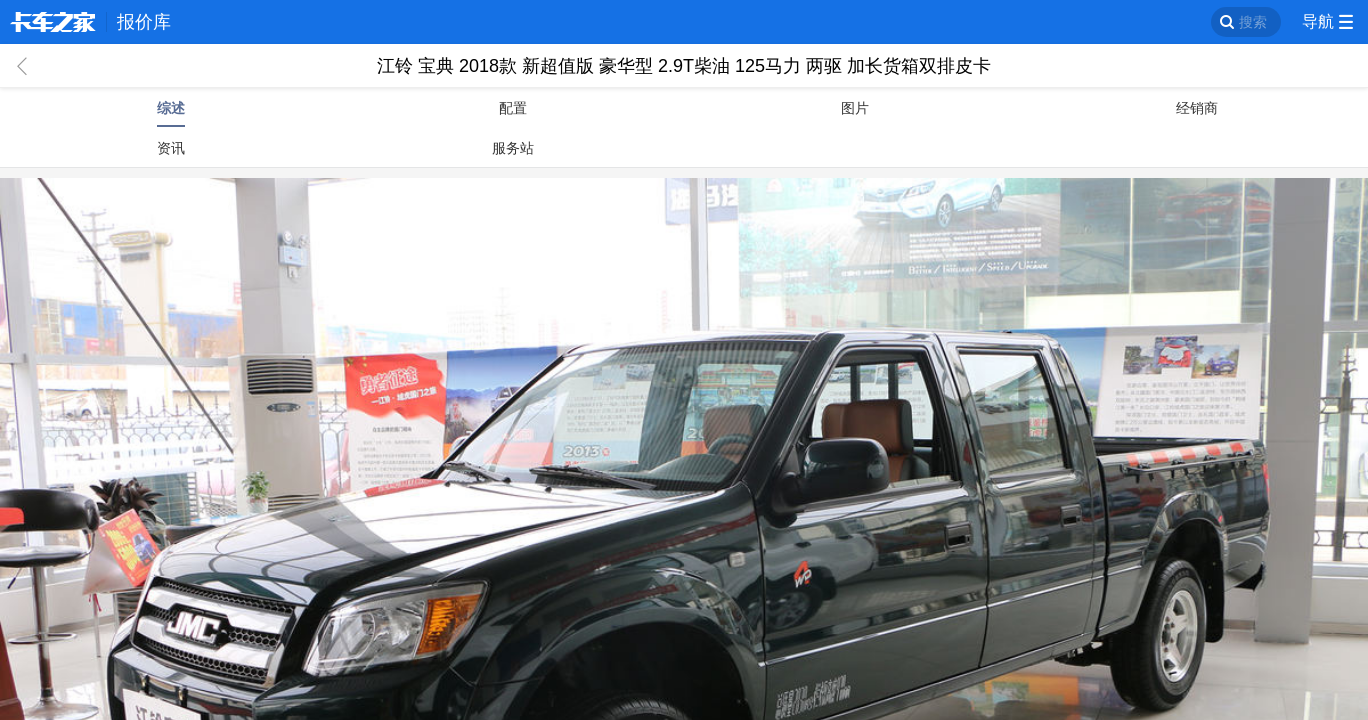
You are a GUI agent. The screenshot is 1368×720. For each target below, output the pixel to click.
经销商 (1197, 108)
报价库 (144, 22)
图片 (855, 108)
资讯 (171, 148)
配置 (513, 108)
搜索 (1253, 22)
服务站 (513, 148)
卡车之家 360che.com (53, 22)
